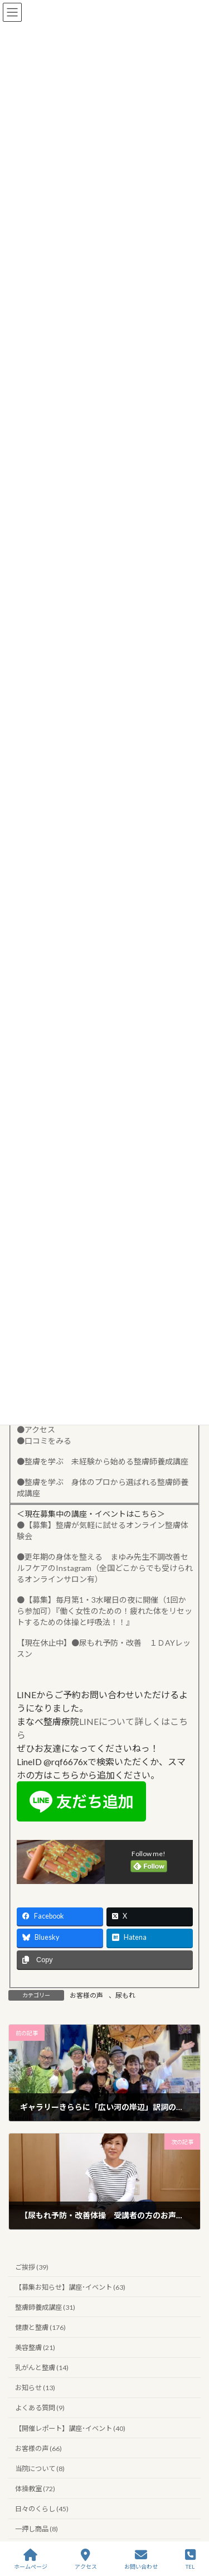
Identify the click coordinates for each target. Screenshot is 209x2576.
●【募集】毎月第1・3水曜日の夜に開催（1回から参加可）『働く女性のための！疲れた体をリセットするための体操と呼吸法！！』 (104, 1611)
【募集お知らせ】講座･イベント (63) (70, 2287)
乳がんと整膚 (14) (42, 2368)
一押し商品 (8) (36, 2529)
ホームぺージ (30, 2559)
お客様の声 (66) (38, 2448)
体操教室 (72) (35, 2488)
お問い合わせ (141, 2559)
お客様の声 (86, 1995)
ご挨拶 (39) (31, 2267)
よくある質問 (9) (40, 2408)
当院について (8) (40, 2468)
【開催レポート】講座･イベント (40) (70, 2428)
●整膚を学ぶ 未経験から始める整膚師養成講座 (102, 1461)
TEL (190, 2559)
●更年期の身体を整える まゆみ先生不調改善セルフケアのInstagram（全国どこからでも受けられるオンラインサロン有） (105, 1568)
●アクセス (36, 1429)
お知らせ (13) (35, 2388)
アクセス (86, 2559)
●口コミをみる (44, 1440)
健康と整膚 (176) (40, 2327)
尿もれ (125, 1995)
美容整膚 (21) (35, 2347)
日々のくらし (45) (42, 2509)
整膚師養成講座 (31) (45, 2307)
